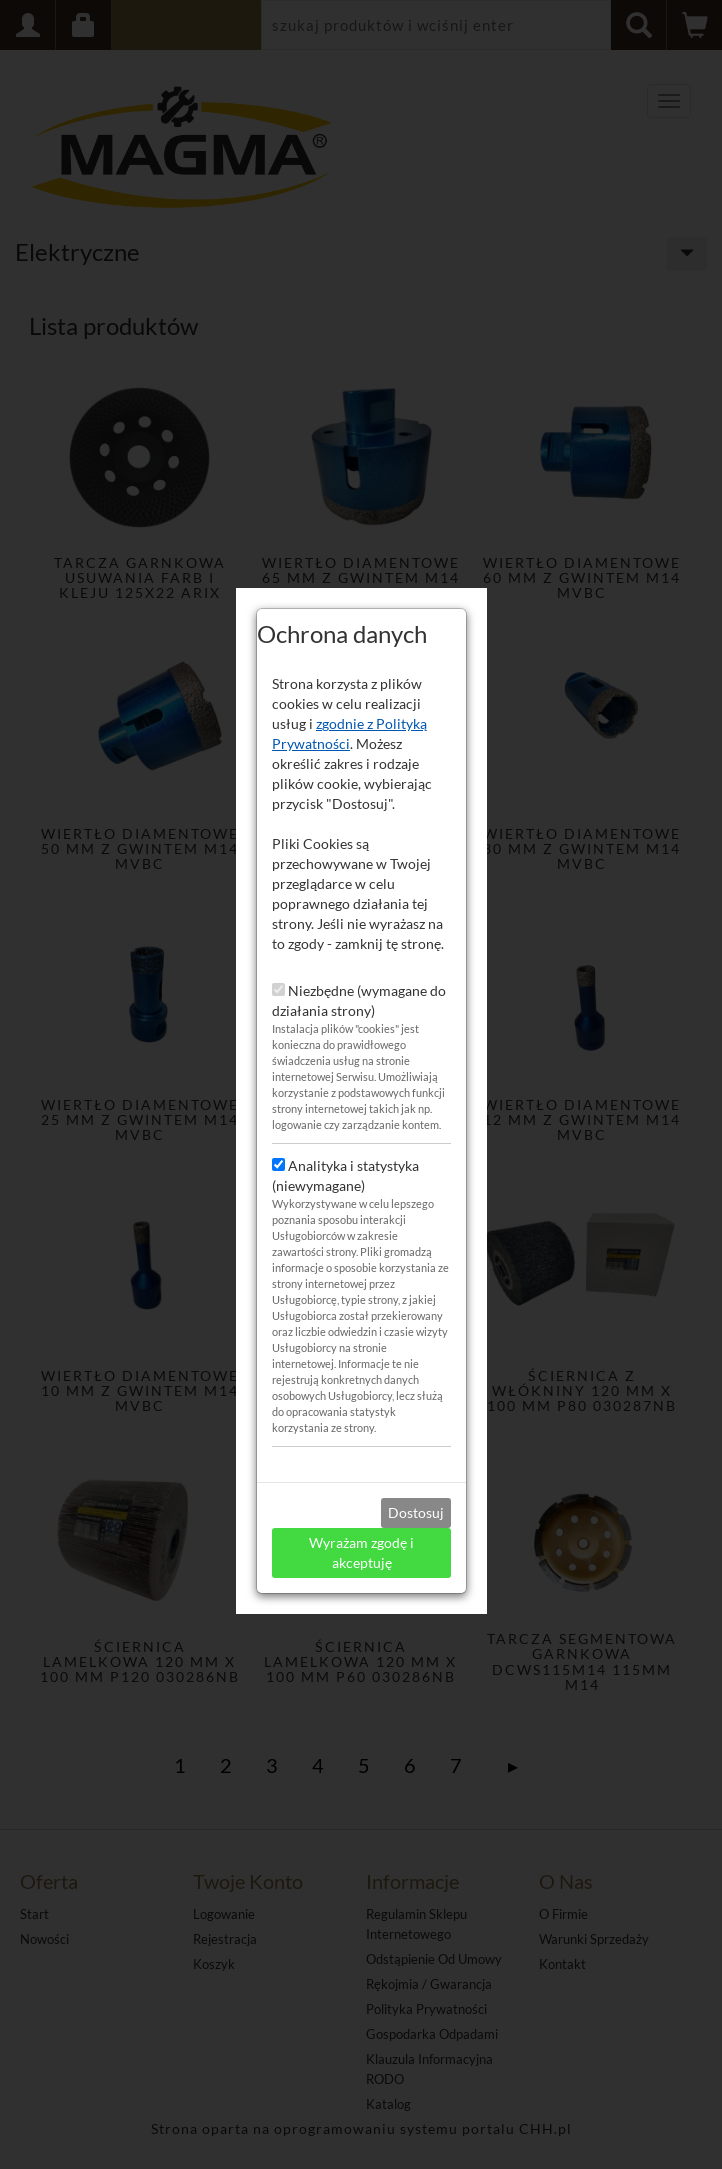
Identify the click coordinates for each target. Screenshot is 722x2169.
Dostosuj (416, 1481)
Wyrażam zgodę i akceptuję (361, 1521)
